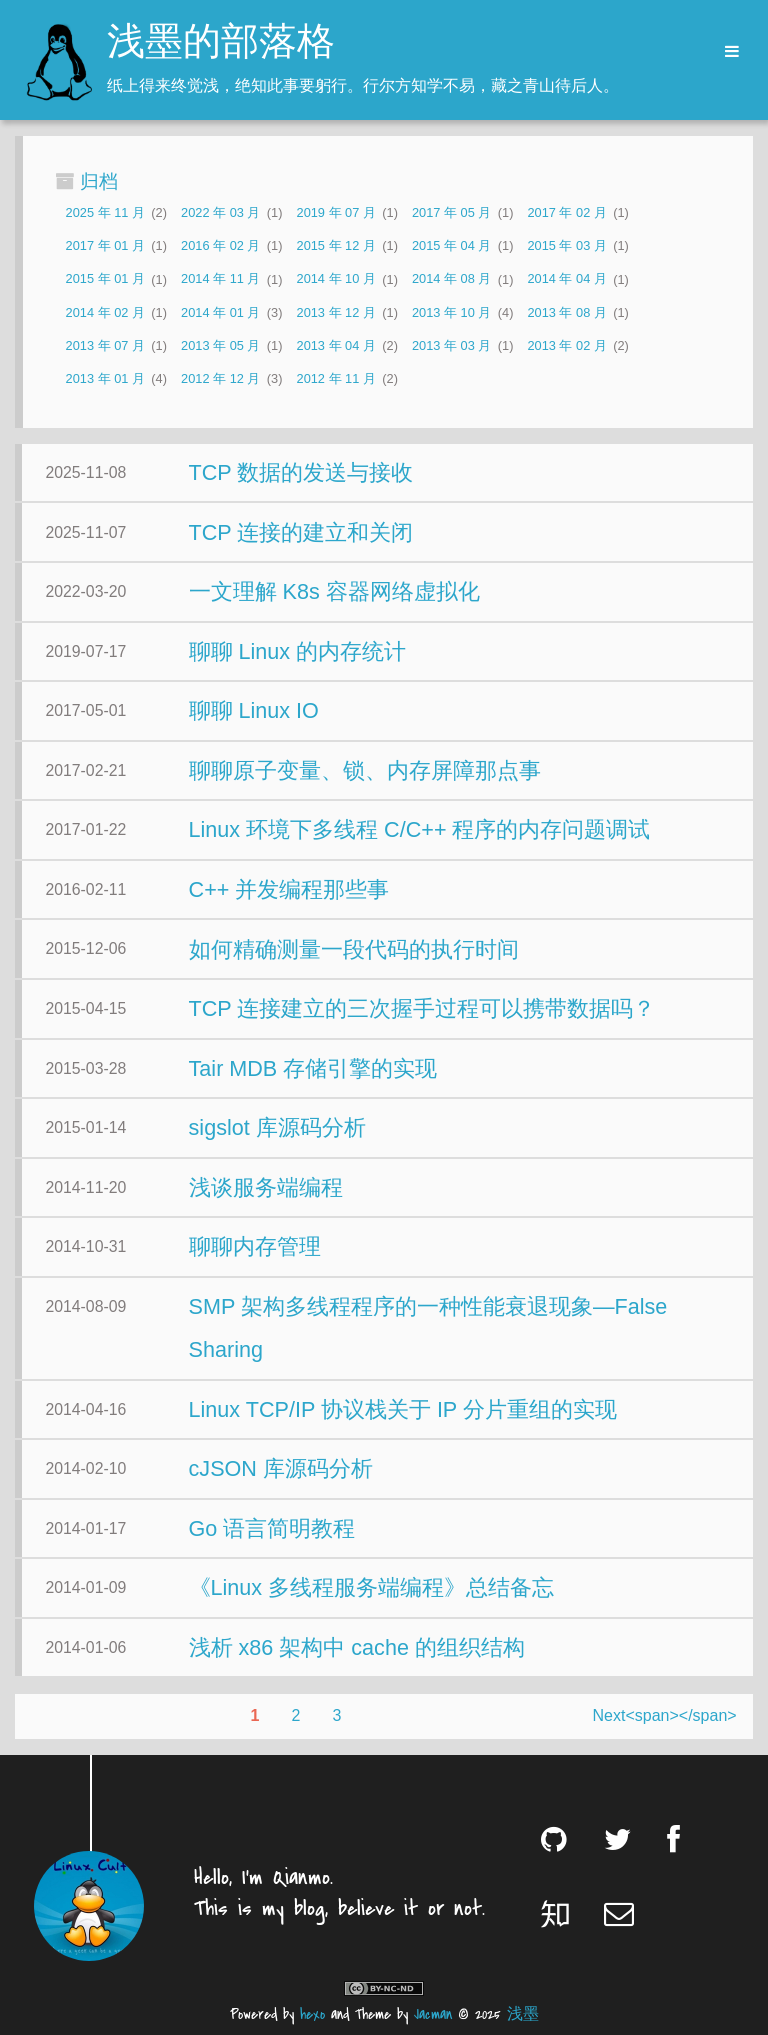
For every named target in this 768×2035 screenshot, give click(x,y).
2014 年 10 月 (336, 279)
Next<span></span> (665, 1715)
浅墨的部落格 (221, 44)
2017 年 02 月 (566, 212)
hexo (312, 2014)
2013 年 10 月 (451, 312)
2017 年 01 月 (105, 245)
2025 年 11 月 (105, 212)
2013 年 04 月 (336, 345)
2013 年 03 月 (451, 345)
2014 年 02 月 (105, 312)
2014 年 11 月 (220, 279)
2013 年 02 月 (566, 345)
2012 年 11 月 (336, 378)
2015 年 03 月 (566, 245)
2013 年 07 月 (105, 345)
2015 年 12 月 (336, 245)
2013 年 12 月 (336, 312)
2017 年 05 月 (451, 212)
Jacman (433, 2014)
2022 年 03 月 (220, 212)
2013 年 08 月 (566, 312)
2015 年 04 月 (451, 245)
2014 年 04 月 (566, 279)
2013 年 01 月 (105, 378)
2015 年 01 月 (105, 279)
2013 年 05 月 (220, 345)
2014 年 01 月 (220, 312)
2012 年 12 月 (220, 378)
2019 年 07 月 (336, 212)
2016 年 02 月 (220, 245)
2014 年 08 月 (451, 279)
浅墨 (523, 2014)
